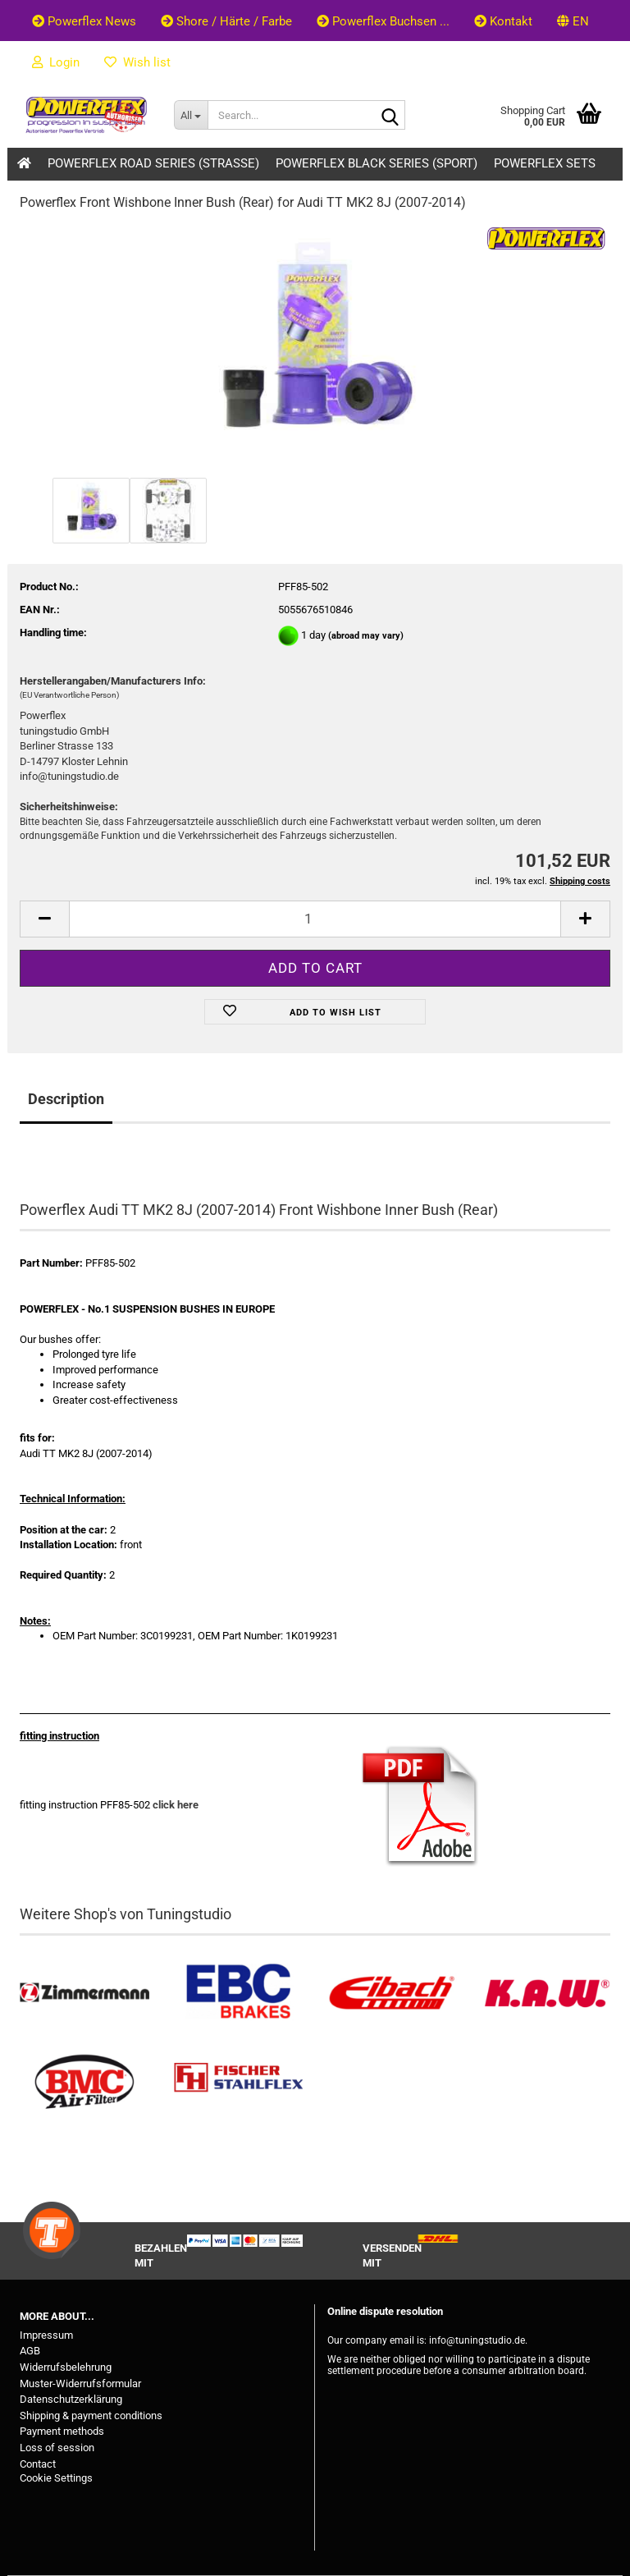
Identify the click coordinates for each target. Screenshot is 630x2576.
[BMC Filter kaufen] (84, 2082)
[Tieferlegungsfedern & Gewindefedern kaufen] (392, 1992)
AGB (30, 2351)
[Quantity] (315, 919)
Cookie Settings (56, 2478)
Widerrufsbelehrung (66, 2367)
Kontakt (503, 21)
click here (176, 1805)
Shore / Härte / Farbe (226, 21)
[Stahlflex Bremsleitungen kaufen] (239, 2082)
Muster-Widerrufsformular (80, 2383)
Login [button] (56, 62)
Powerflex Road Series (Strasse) (153, 163)
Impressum (46, 2335)
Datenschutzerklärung (71, 2399)
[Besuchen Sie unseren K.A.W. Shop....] (546, 1992)
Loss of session (57, 2447)
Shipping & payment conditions (91, 2415)
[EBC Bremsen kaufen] (239, 1992)
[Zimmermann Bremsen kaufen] (84, 1992)
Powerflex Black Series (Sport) (376, 163)
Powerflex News (84, 21)
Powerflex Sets (545, 163)
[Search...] (191, 115)
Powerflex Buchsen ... (383, 21)
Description (66, 1098)
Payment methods (62, 2431)
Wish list (137, 62)
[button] (573, 20)
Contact (38, 2464)
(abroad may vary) (366, 635)
